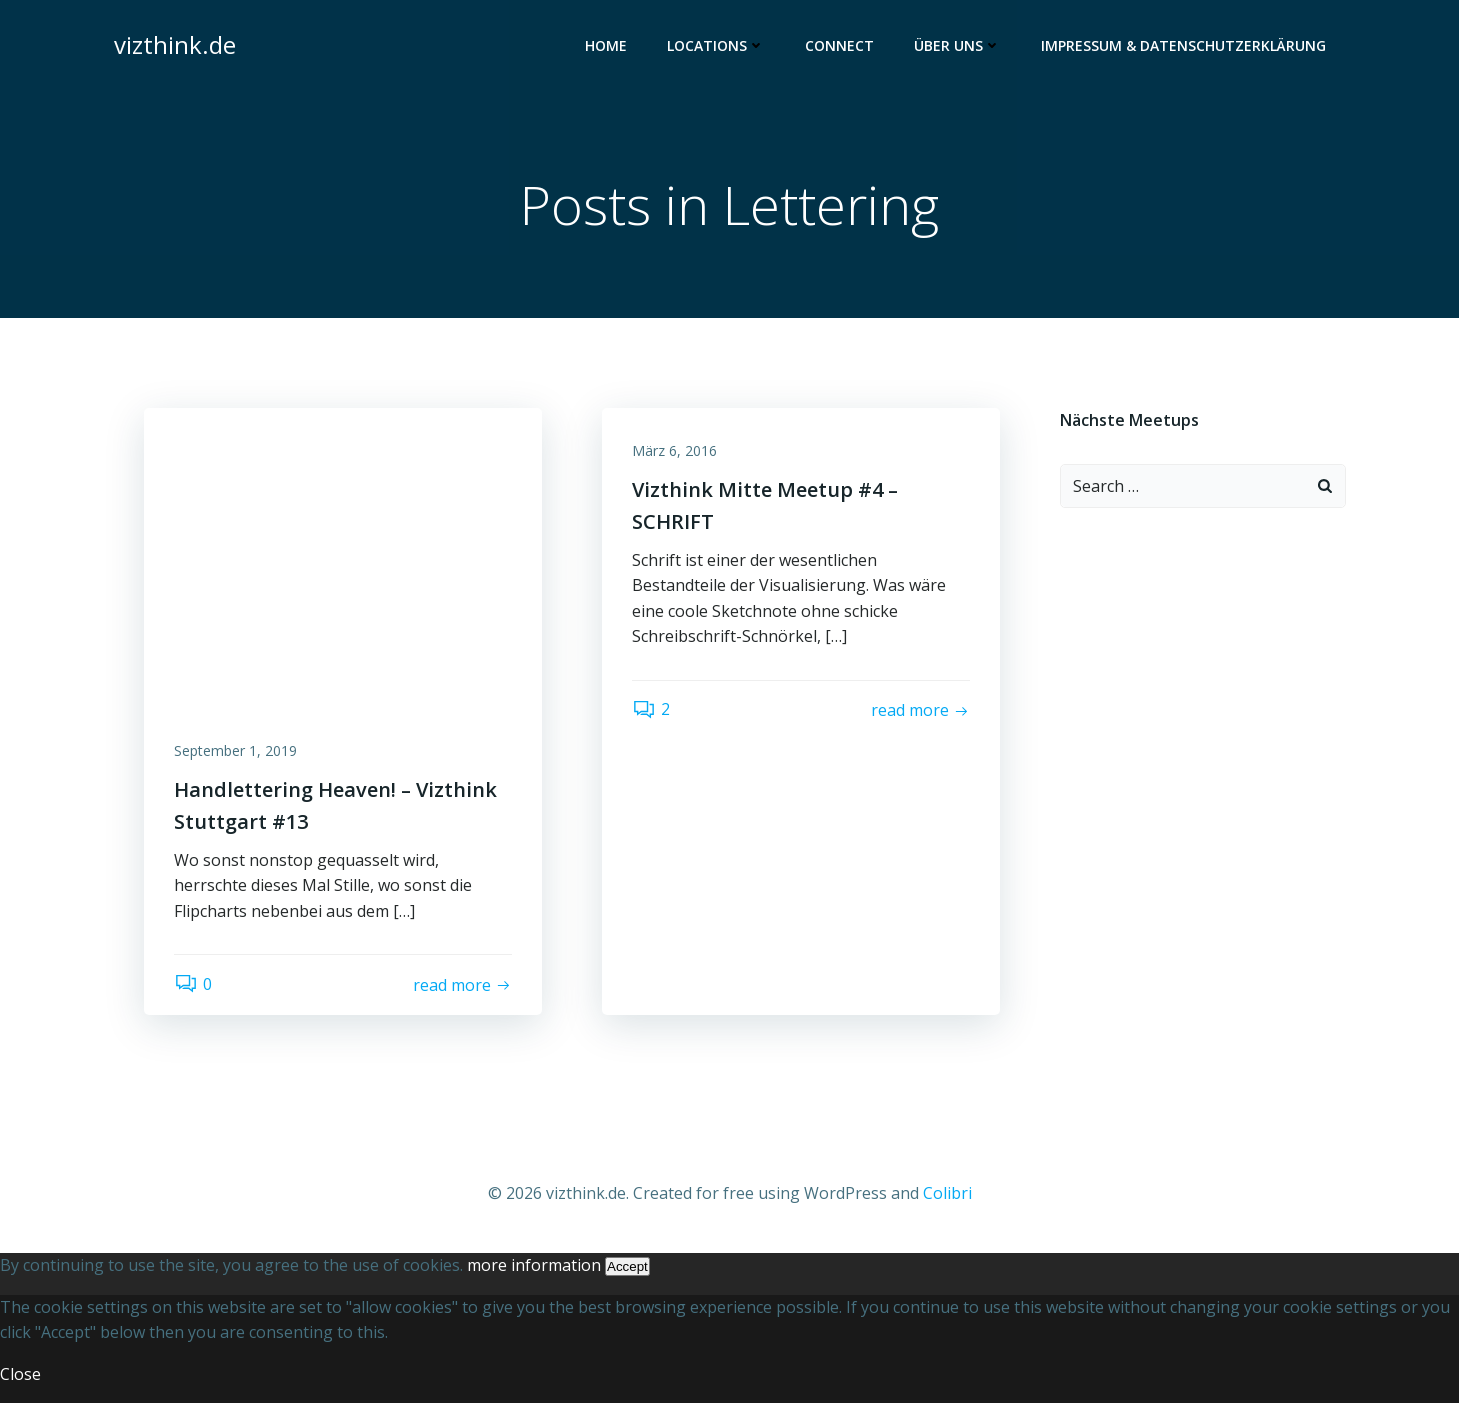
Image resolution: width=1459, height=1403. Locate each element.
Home (606, 45)
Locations (716, 45)
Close (20, 1374)
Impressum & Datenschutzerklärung (1183, 45)
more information (534, 1265)
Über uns (957, 45)
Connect (839, 45)
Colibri (947, 1193)
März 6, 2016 (674, 450)
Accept (627, 1266)
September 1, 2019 (235, 750)
